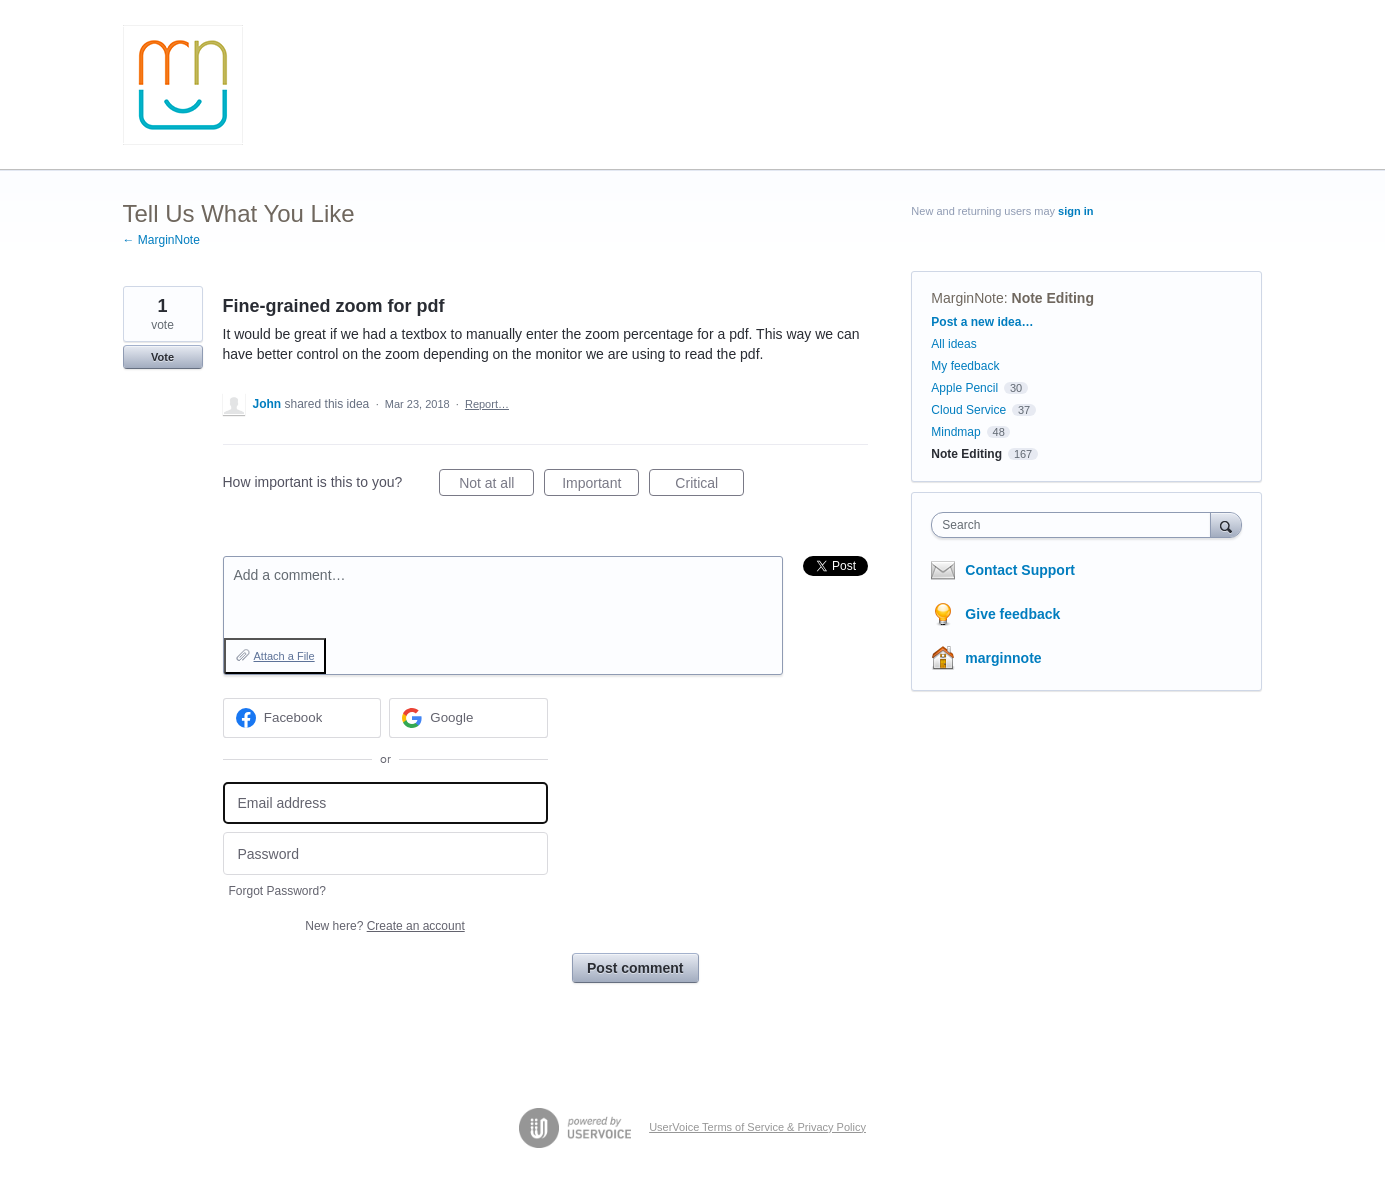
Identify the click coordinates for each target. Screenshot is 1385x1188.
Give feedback (1012, 614)
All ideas (953, 344)
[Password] (385, 853)
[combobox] (1075, 525)
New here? (384, 926)
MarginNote (967, 298)
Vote (162, 357)
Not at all (496, 486)
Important (600, 486)
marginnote (1003, 658)
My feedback (965, 366)
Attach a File (284, 656)
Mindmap (955, 432)
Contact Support (1020, 570)
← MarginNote (161, 240)
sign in (1075, 211)
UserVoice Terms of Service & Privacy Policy (757, 1127)
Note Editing (1053, 298)
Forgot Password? (277, 891)
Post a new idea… (982, 322)
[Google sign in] (468, 718)
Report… (487, 404)
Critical (709, 486)
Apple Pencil (964, 388)
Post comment (635, 968)
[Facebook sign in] (302, 718)
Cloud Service (968, 410)
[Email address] (385, 803)
